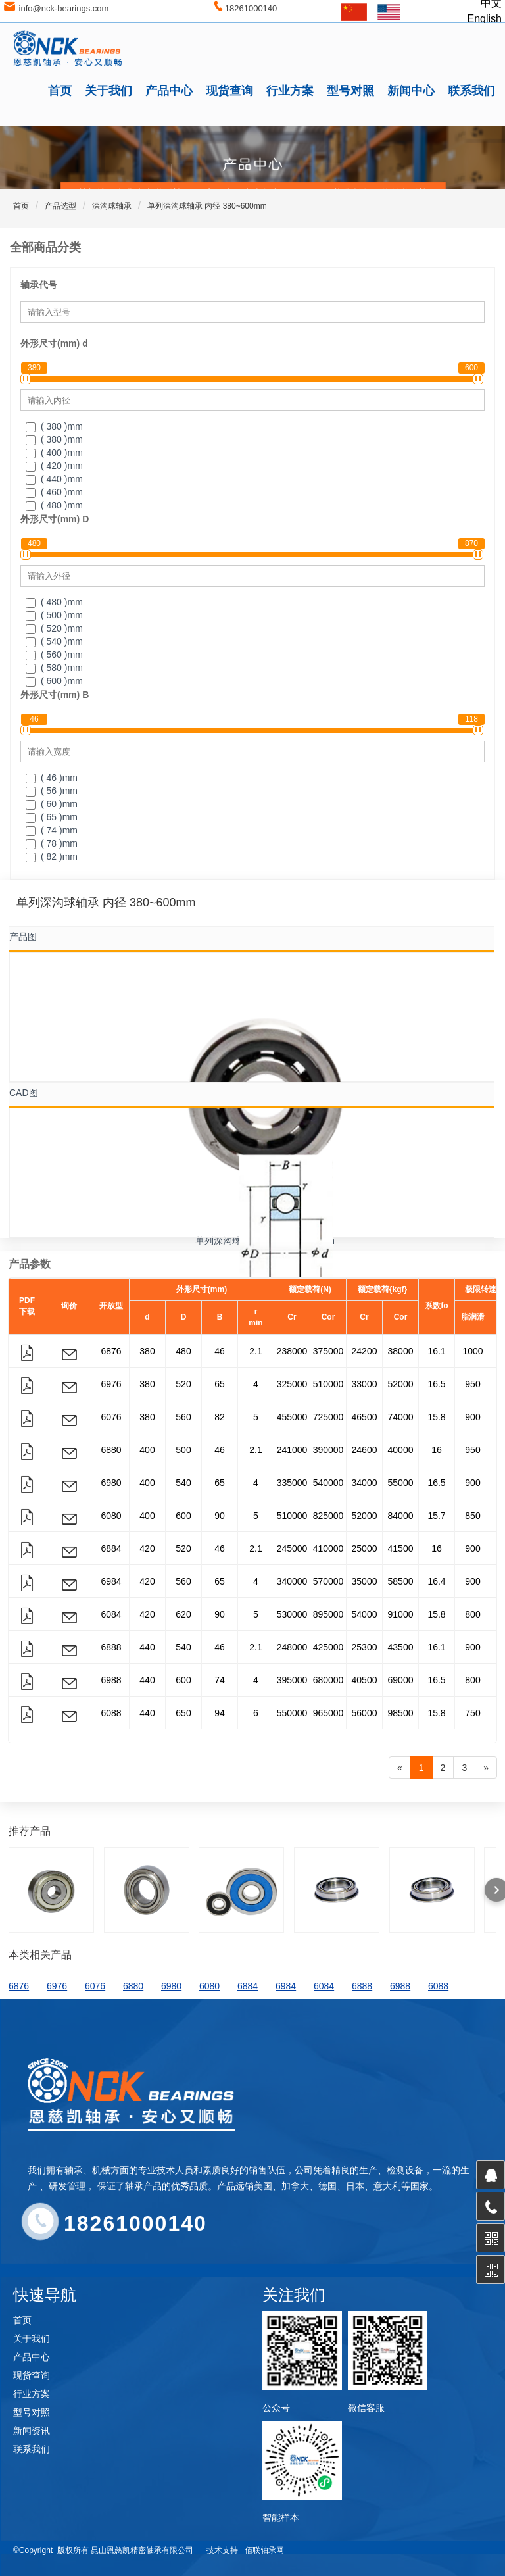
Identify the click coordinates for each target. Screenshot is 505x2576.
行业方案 (290, 90)
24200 (364, 1351)
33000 (364, 1384)
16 (436, 1450)
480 (183, 1351)
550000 (292, 1713)
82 (219, 1417)
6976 (111, 1384)
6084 (111, 1614)
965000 (328, 1713)
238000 (292, 1351)
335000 (292, 1482)
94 (219, 1713)
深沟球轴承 (112, 206)
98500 (401, 1713)
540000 (328, 1482)
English (485, 18)
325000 (292, 1384)
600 (183, 1515)
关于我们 (108, 90)
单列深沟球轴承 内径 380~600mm (207, 206)
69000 (401, 1680)
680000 (328, 1680)
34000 (364, 1482)
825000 (328, 1515)
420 (147, 1548)
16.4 (436, 1581)
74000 (401, 1417)
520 (183, 1384)
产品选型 (60, 206)
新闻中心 (411, 90)
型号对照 (350, 90)
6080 (111, 1515)
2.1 (255, 1351)
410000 (328, 1548)
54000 (364, 1614)
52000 (401, 1384)
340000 (292, 1581)
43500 (401, 1647)
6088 (111, 1713)
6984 (111, 1581)
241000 (292, 1450)
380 (147, 1351)
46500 (364, 1417)
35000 (364, 1581)
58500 (401, 1581)
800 (472, 1614)
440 (147, 1647)
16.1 (436, 1351)
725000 (328, 1417)
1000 (472, 1351)
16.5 (436, 1384)
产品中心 (169, 90)
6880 (111, 1450)
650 (183, 1713)
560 (183, 1417)
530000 (292, 1614)
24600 (364, 1450)
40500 (364, 1680)
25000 (364, 1548)
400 (147, 1450)
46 (219, 1351)
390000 (328, 1450)
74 (219, 1680)
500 (183, 1450)
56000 (364, 1713)
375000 (328, 1351)
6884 (111, 1548)
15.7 (436, 1515)
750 (472, 1713)
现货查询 (229, 90)
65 (219, 1384)
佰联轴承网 (264, 2550)
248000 (292, 1647)
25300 (364, 1647)
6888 (111, 1647)
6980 (111, 1482)
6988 (111, 1680)
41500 (401, 1548)
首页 (60, 90)
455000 (292, 1417)
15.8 (436, 1417)
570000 (328, 1581)
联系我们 (471, 90)
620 (183, 1614)
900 (472, 1417)
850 (472, 1515)
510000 (328, 1384)
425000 (328, 1647)
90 (219, 1515)
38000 (401, 1351)
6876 (111, 1351)
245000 (292, 1548)
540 (183, 1482)
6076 (111, 1417)
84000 (401, 1515)
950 (472, 1384)
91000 (401, 1614)
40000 (401, 1450)
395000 (292, 1680)
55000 (401, 1482)
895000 (328, 1614)
